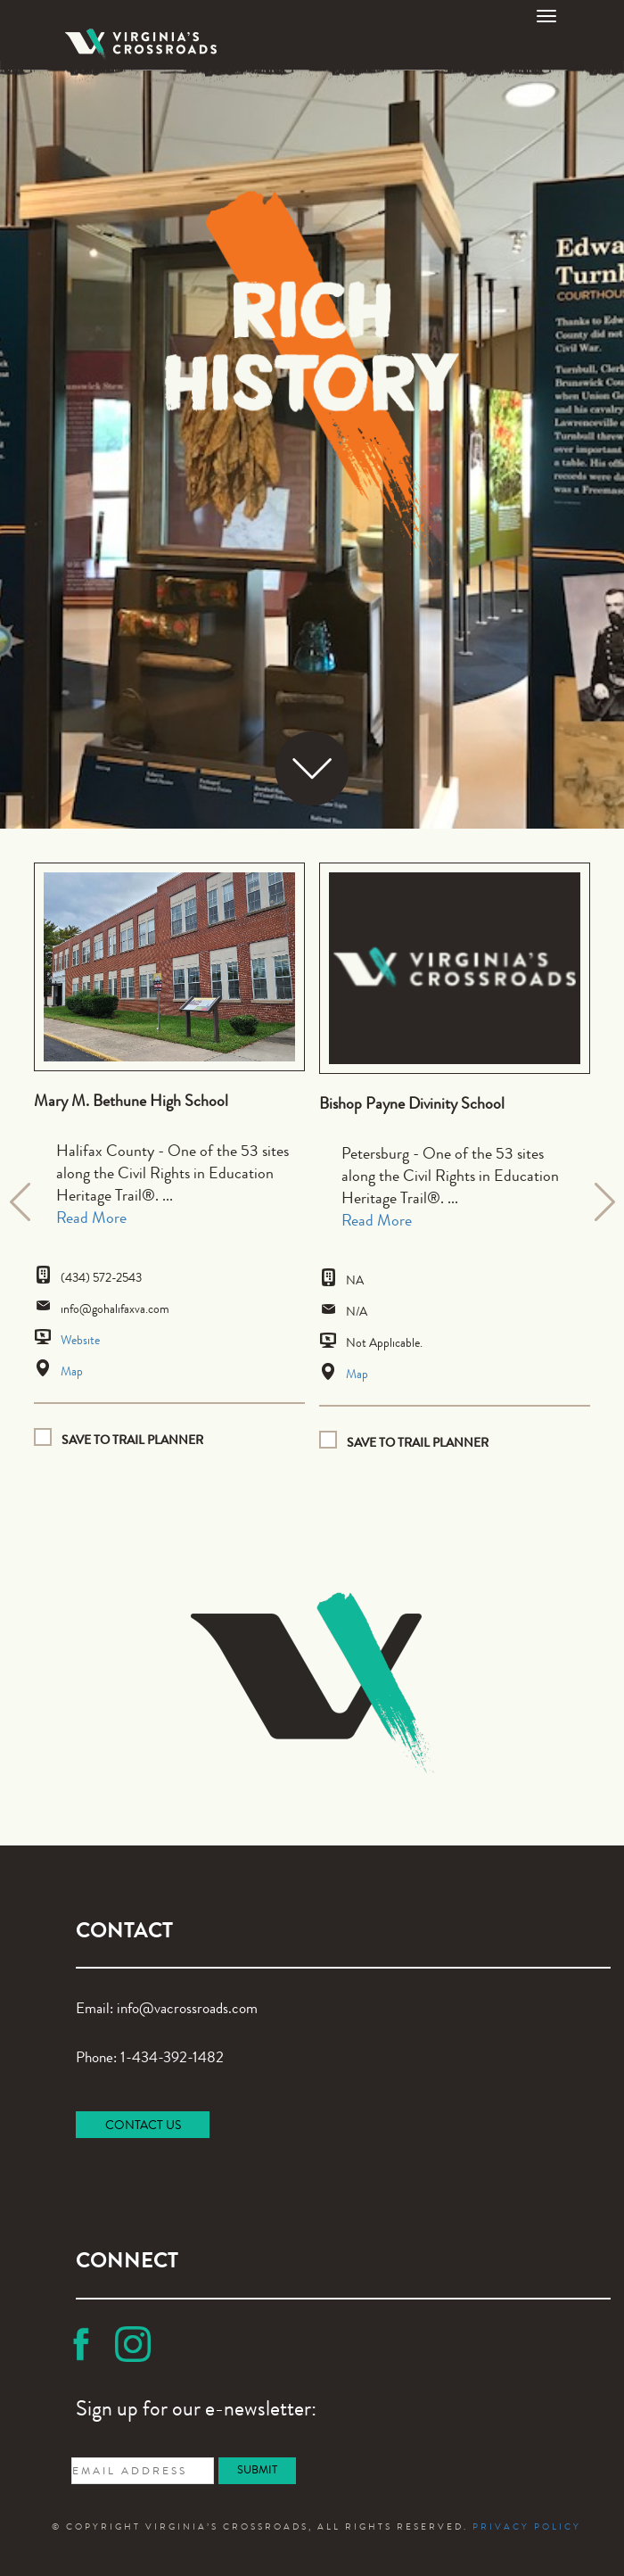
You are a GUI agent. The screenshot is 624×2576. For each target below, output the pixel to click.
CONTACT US (143, 2126)
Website (80, 1341)
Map (72, 1372)
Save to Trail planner (132, 1440)
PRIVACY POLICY (526, 2527)
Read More (91, 1219)
